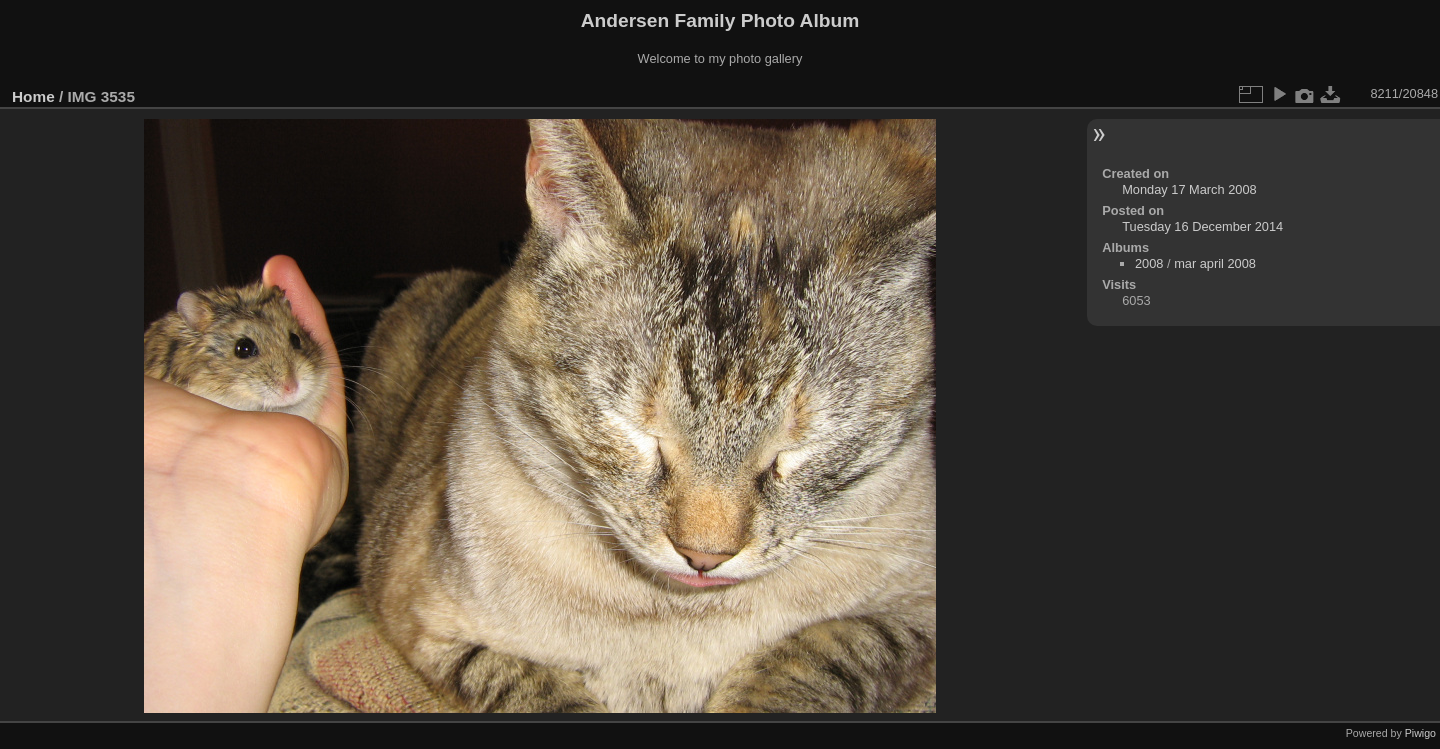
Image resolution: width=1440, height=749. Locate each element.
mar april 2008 (1215, 263)
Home (33, 96)
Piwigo (1420, 733)
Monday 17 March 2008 (1189, 189)
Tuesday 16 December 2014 (1202, 226)
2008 (1149, 263)
